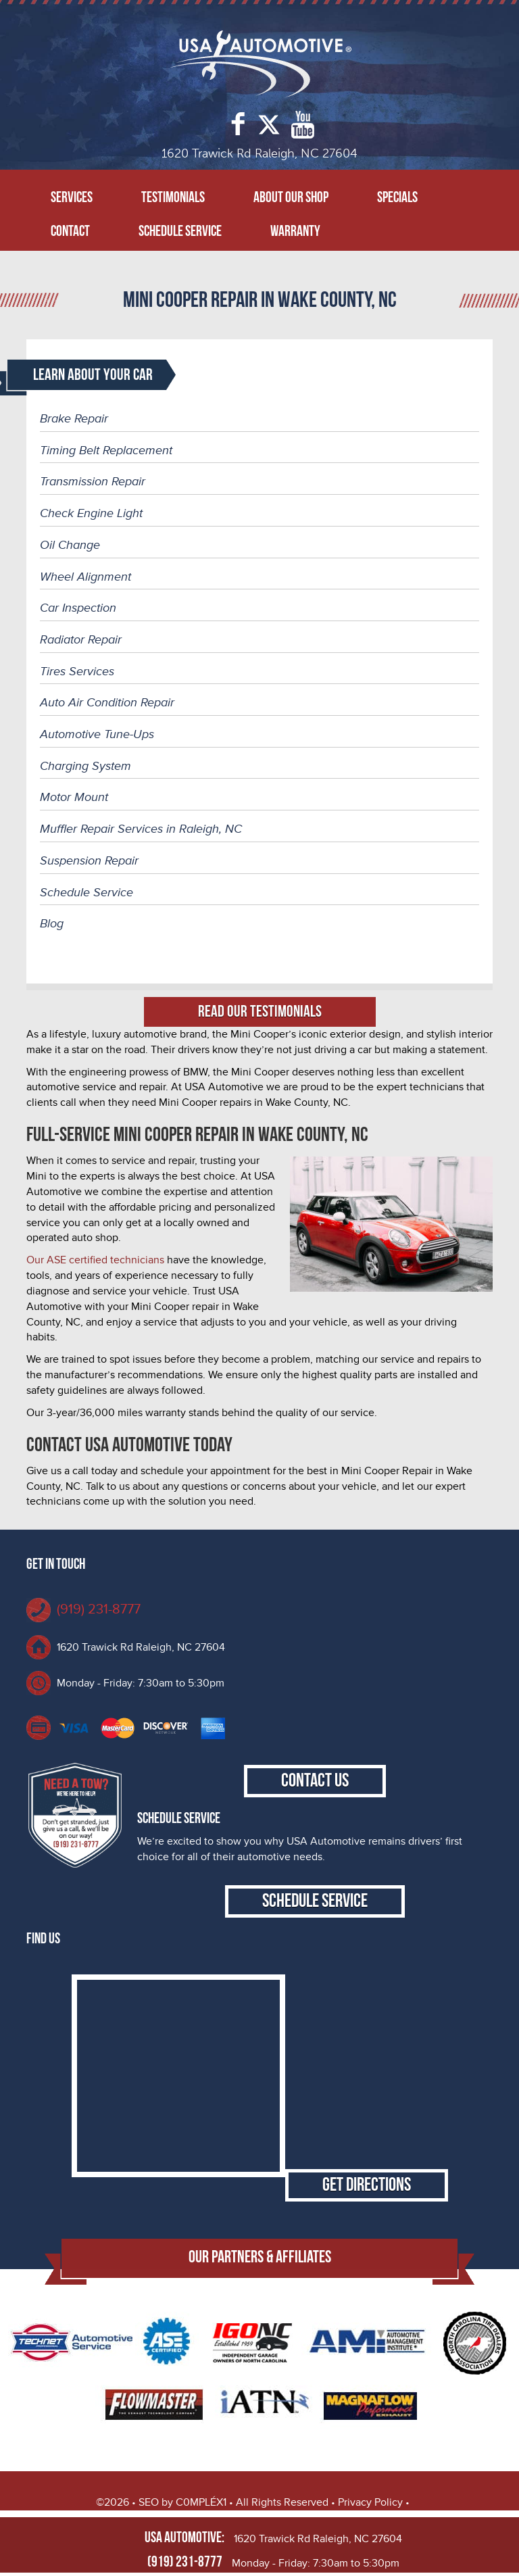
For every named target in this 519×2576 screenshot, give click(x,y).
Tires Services (77, 671)
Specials (397, 198)
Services (72, 198)
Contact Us (315, 1781)
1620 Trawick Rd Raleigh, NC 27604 (141, 1647)
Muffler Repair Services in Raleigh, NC (141, 828)
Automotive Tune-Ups (97, 734)
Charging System (85, 765)
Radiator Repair (81, 639)
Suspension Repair (89, 860)
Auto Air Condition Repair (107, 702)
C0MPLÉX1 (201, 2502)
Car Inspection (78, 607)
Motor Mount (74, 796)
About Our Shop (290, 198)
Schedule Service (180, 231)
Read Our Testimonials (260, 1011)
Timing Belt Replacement (106, 450)
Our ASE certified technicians (95, 1260)
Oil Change (70, 544)
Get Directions (366, 2185)
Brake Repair (74, 418)
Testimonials (173, 198)
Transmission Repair (92, 481)
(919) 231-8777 (99, 1609)
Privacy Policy (370, 2502)
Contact (70, 231)
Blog (52, 923)
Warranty (295, 231)
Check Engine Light (91, 513)
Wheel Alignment (85, 576)
